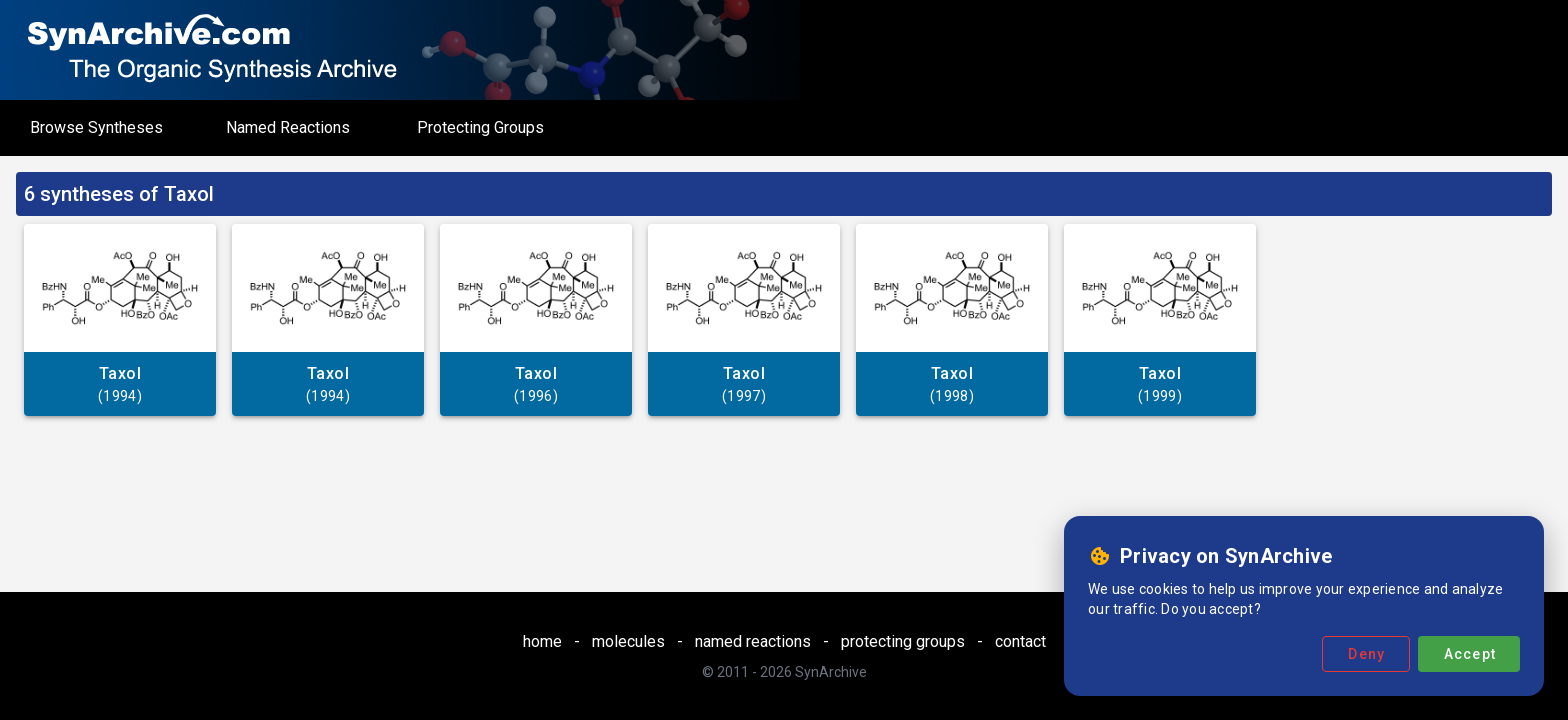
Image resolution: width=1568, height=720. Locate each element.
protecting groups (903, 641)
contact (1020, 641)
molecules (628, 641)
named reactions (753, 641)
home (542, 641)
